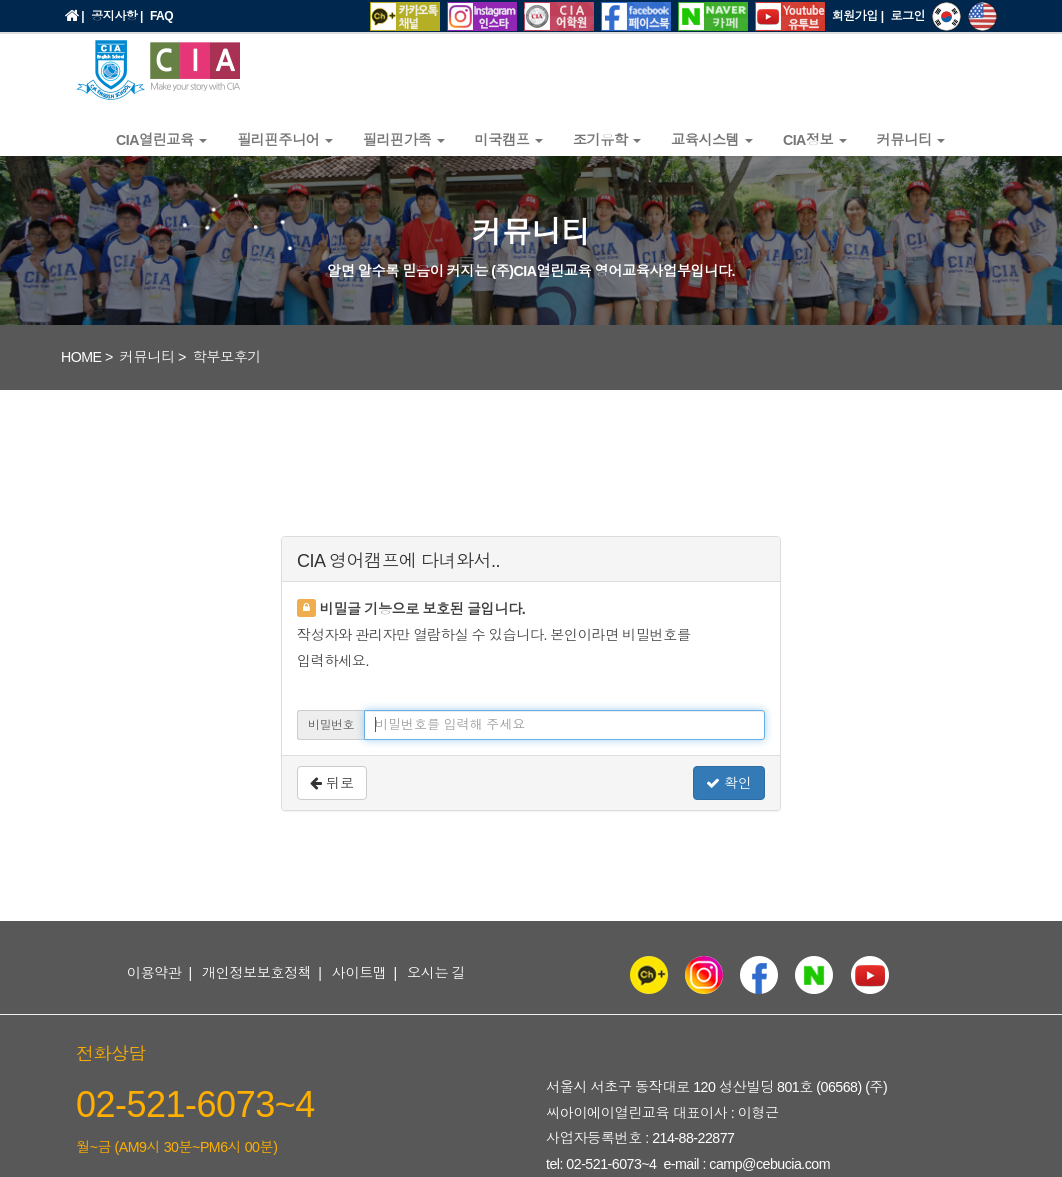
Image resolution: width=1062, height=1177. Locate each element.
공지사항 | (117, 16)
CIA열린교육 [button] (161, 140)
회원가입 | (858, 16)
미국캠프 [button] (509, 140)
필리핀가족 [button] (404, 140)
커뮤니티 (147, 357)
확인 (729, 783)
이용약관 (154, 973)
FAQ (161, 16)
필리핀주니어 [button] (285, 140)
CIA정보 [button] (815, 140)
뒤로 (332, 783)
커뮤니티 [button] (911, 140)
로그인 (908, 16)
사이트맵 (359, 973)
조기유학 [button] (607, 140)
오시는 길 (436, 973)
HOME (81, 357)
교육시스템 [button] (712, 140)
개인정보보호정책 (257, 973)
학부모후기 (227, 357)
